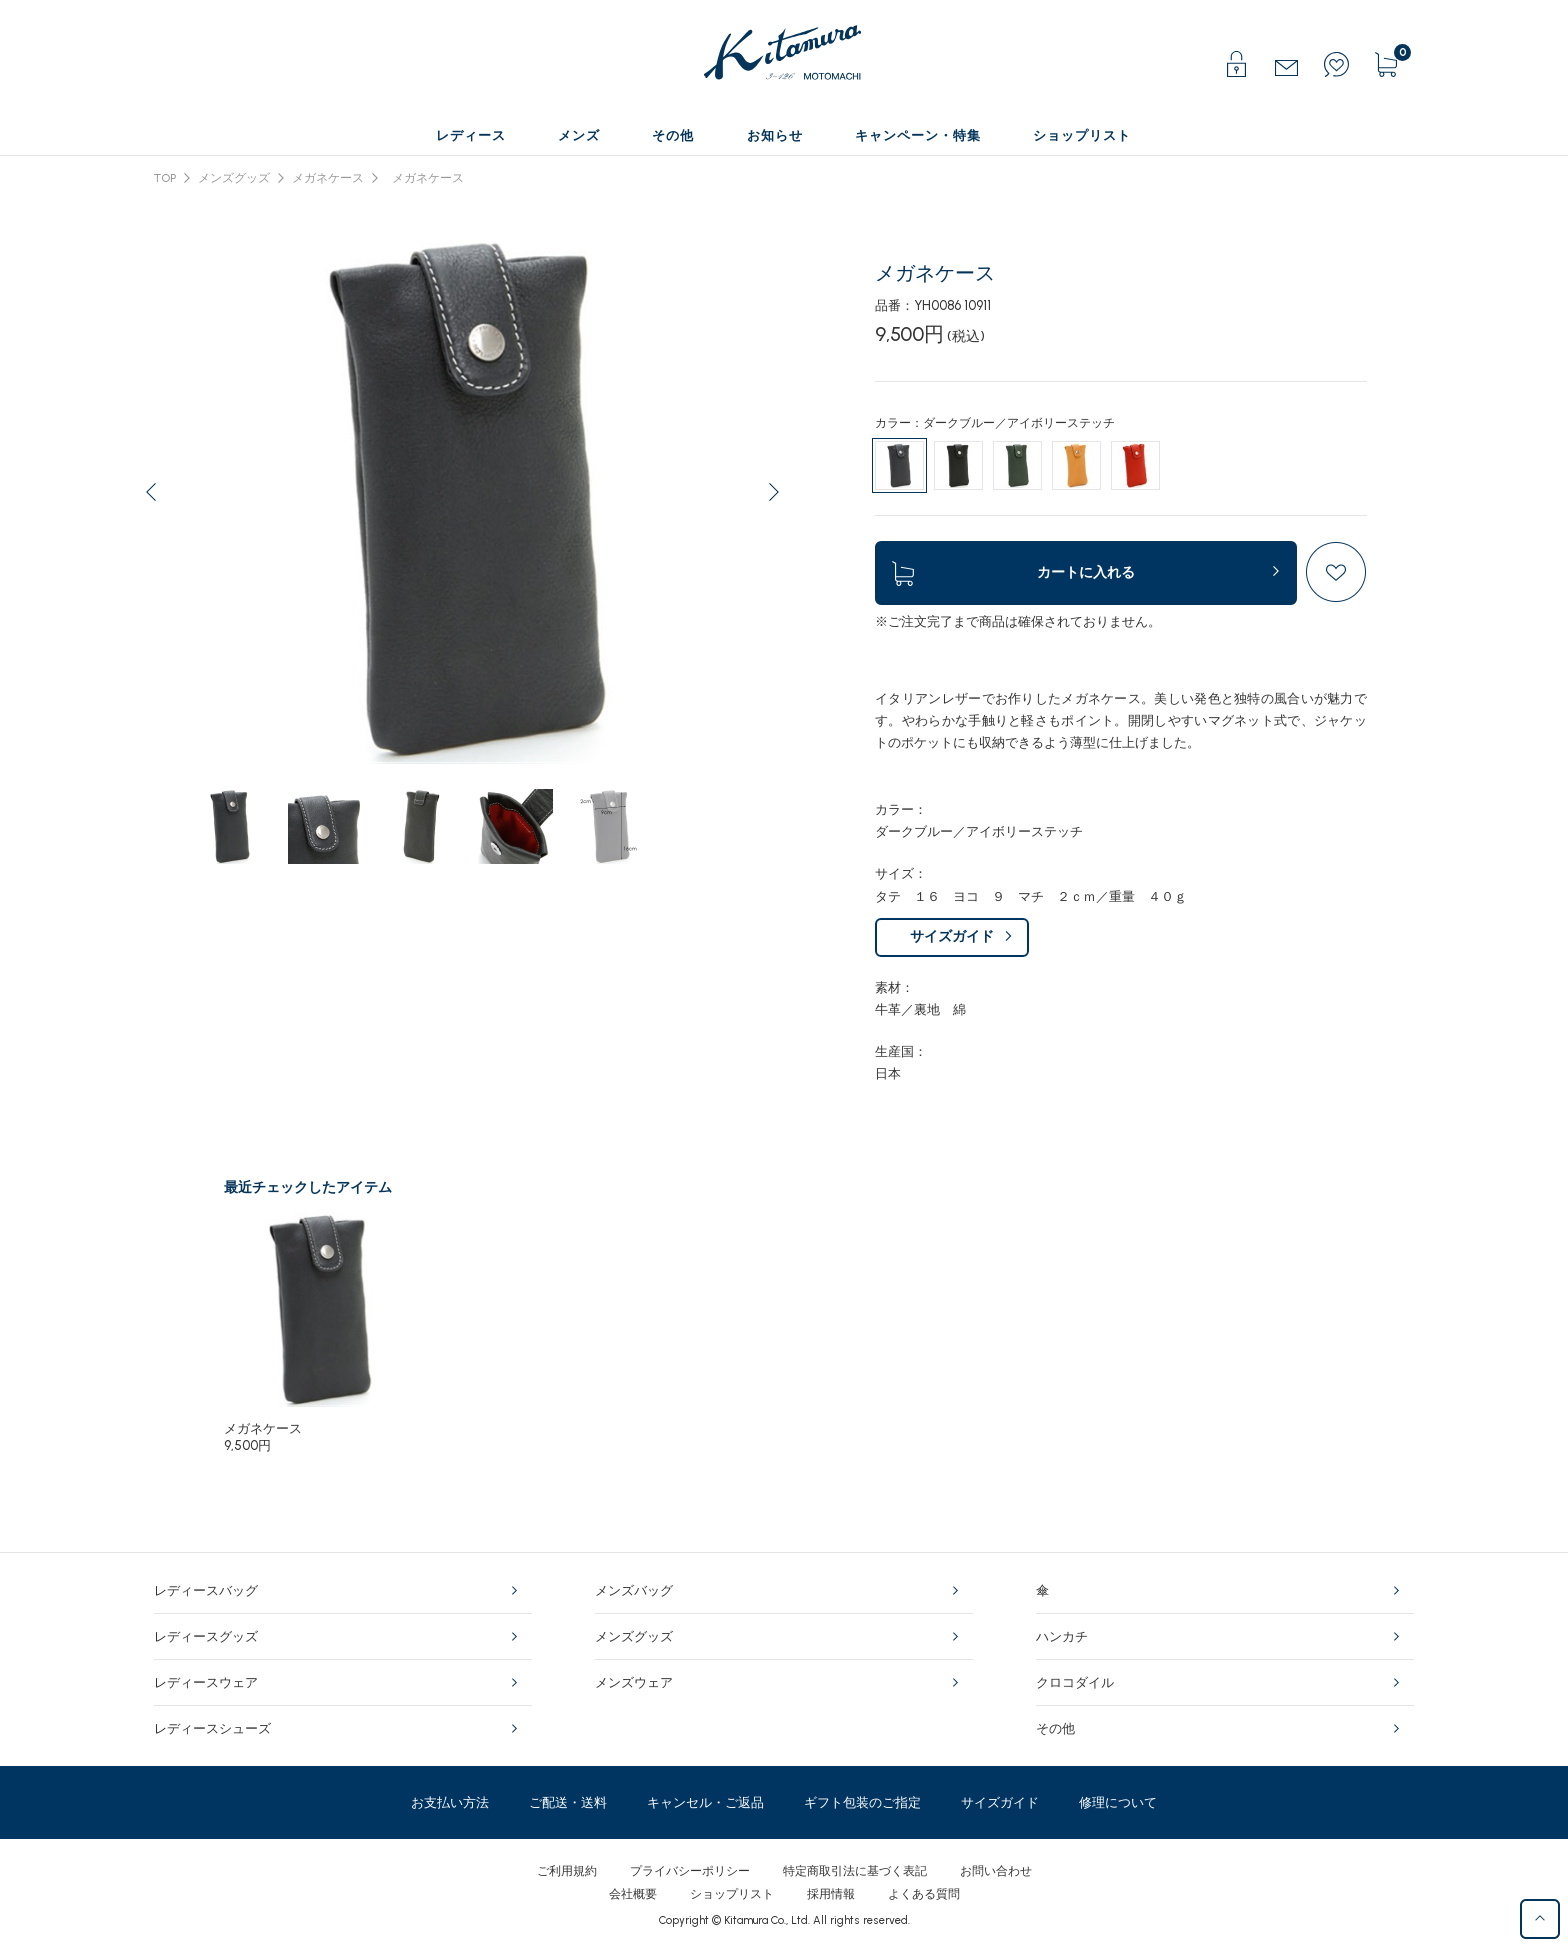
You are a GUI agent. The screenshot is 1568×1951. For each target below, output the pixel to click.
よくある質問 (924, 1894)
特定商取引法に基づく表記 (855, 1871)
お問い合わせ (996, 1871)
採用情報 (831, 1894)
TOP (165, 178)
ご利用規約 (567, 1871)
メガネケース (328, 178)
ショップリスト (732, 1894)
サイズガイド (952, 936)
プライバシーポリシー (690, 1871)
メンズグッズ (234, 178)
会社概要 (633, 1894)
